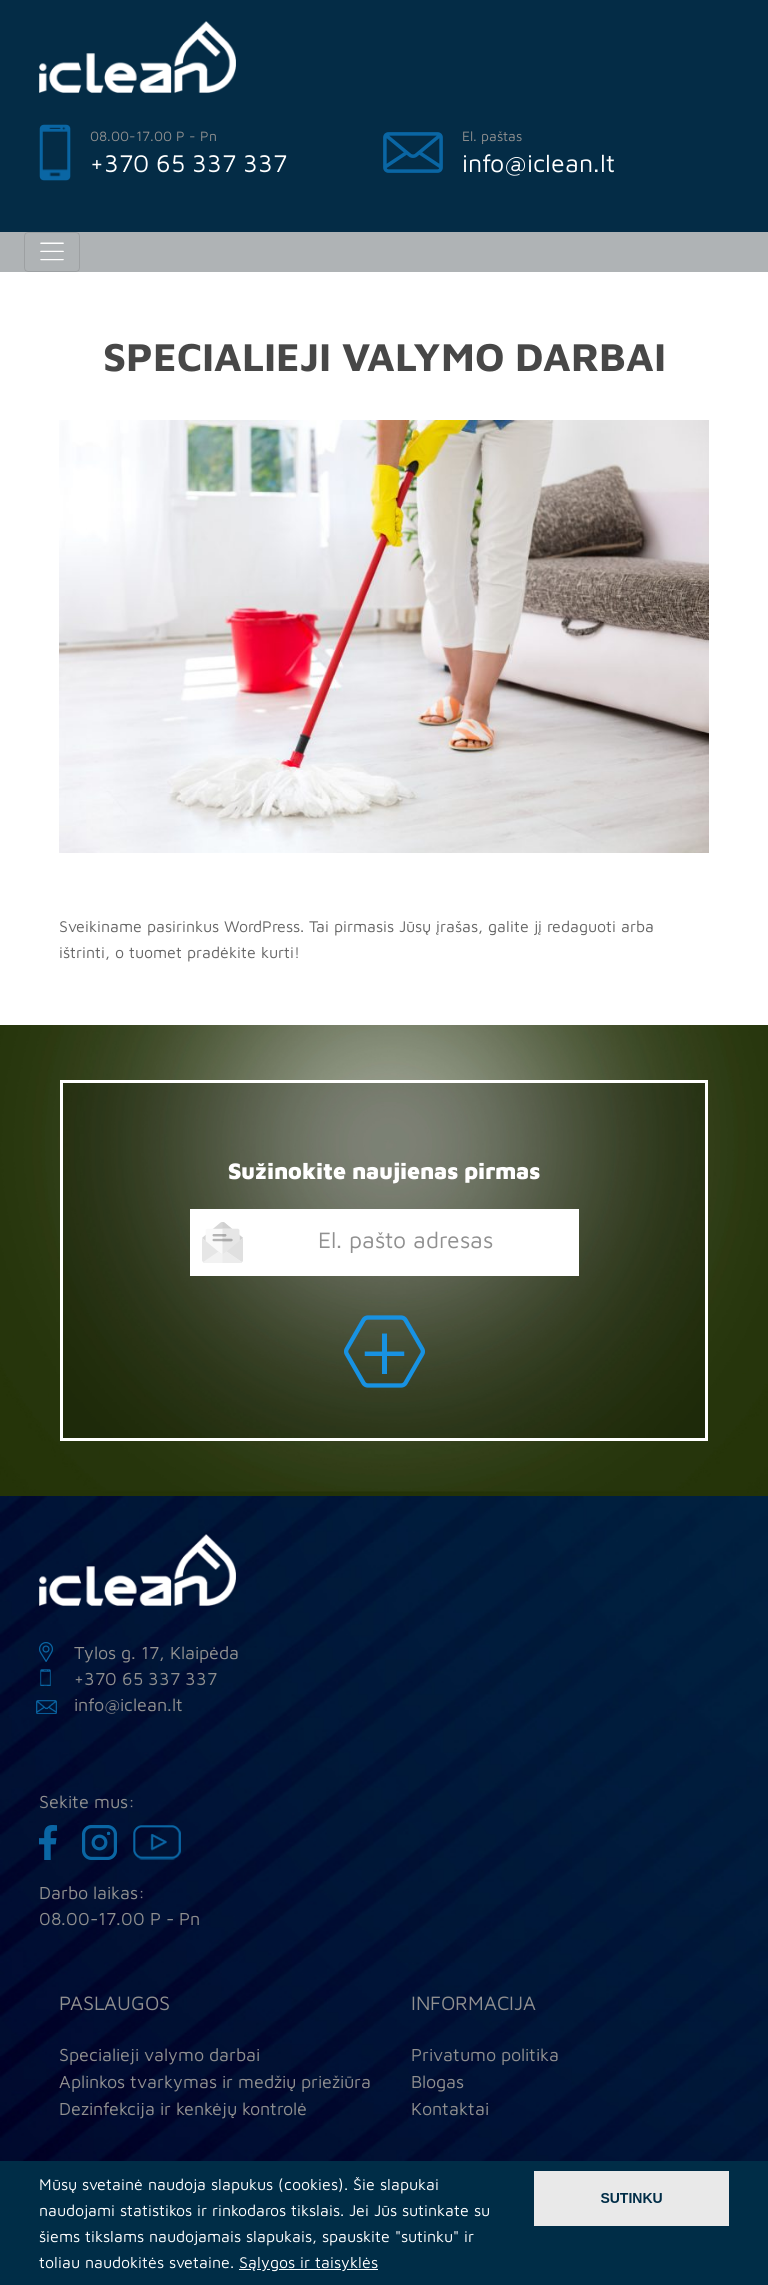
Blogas (437, 2081)
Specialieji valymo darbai (159, 2054)
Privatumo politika (485, 2054)
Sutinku (631, 2198)
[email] (384, 1242)
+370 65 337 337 (188, 162)
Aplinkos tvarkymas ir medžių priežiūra (215, 2081)
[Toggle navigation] (52, 252)
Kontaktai (450, 2108)
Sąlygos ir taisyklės (308, 2262)
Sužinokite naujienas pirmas (384, 1170)
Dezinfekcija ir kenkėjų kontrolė (183, 2108)
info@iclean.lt (538, 162)
